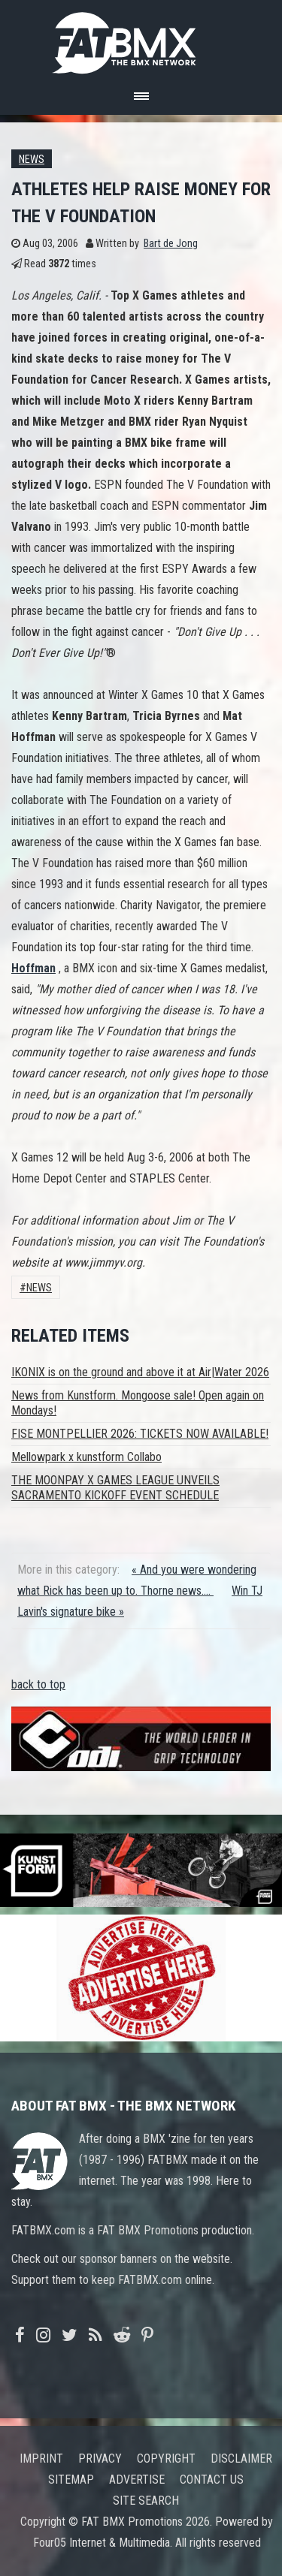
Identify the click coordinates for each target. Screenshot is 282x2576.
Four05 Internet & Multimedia (101, 2542)
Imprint (41, 2458)
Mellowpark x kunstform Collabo (86, 1457)
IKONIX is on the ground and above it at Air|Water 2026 (140, 1372)
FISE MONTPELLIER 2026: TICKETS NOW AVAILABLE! (139, 1434)
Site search (146, 2500)
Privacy (100, 2458)
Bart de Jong (171, 243)
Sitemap (71, 2479)
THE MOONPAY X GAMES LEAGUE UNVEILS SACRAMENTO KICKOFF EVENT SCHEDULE (115, 1487)
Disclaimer (241, 2458)
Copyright (166, 2458)
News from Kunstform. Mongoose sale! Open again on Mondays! (137, 1403)
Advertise (137, 2479)
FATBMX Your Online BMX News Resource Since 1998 (141, 38)
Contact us (212, 2479)
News (31, 159)
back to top (38, 1684)
